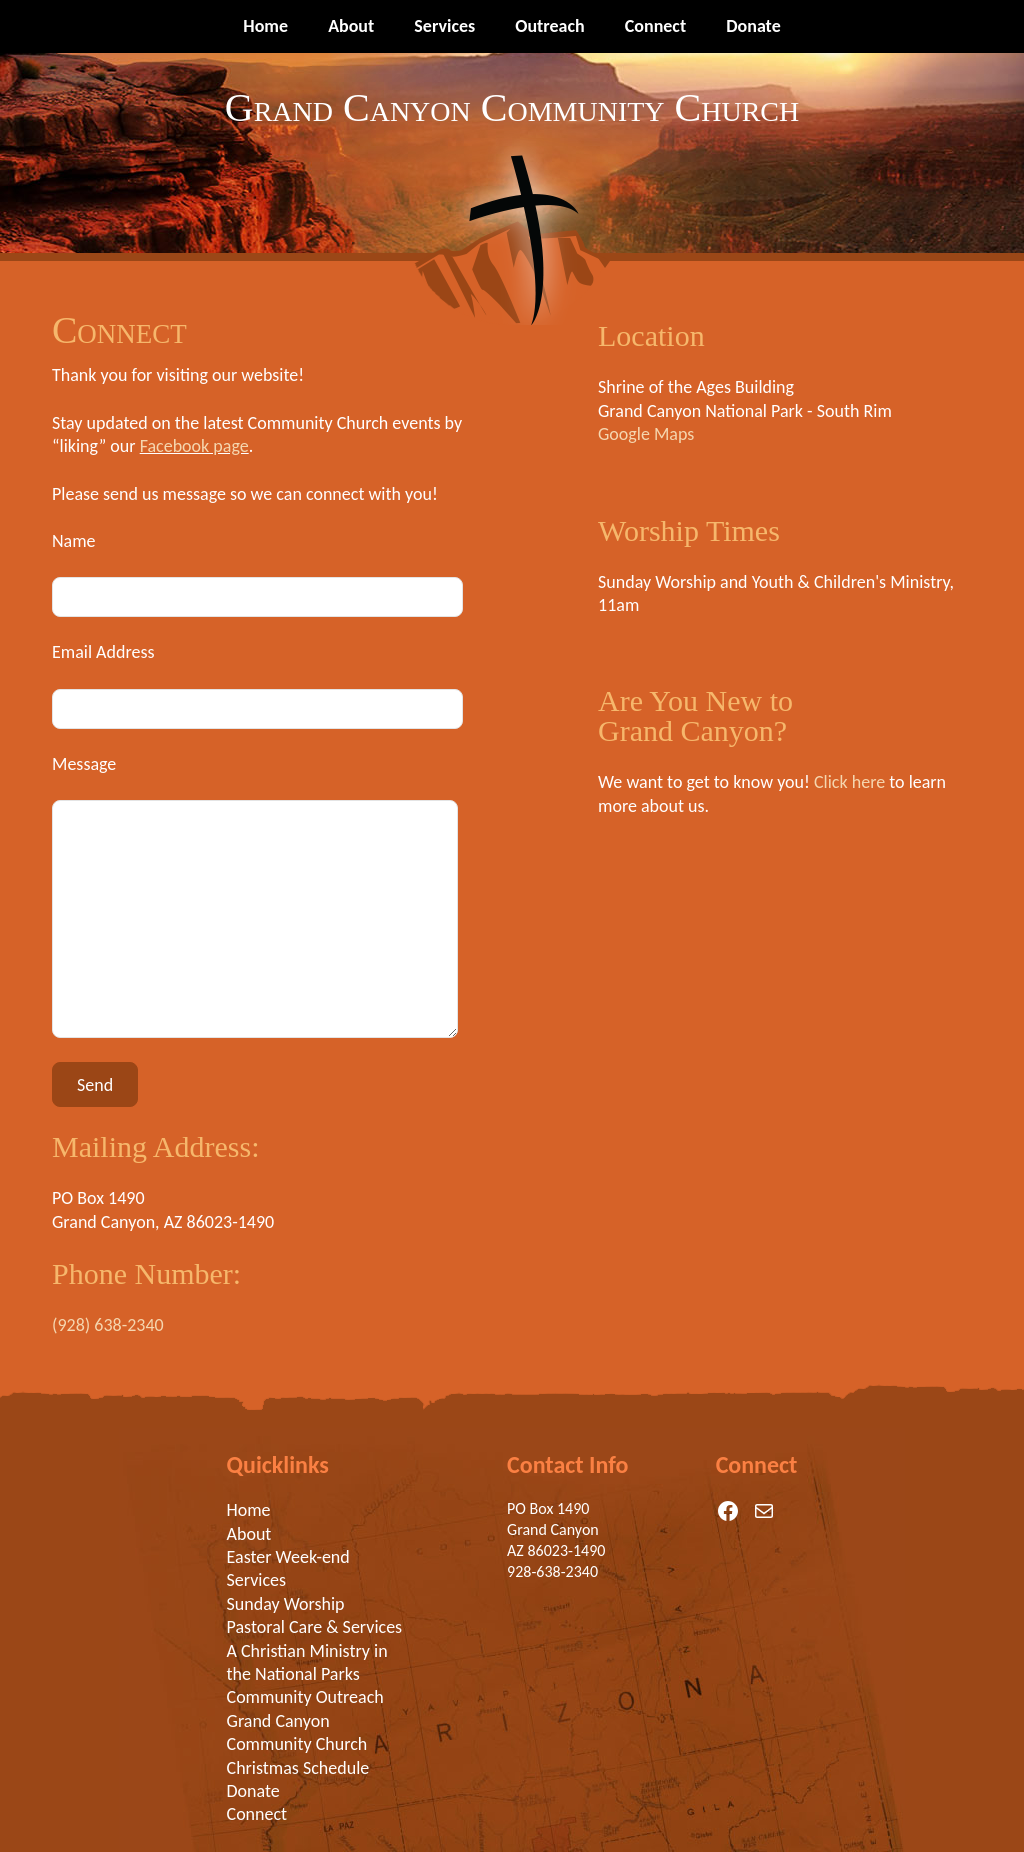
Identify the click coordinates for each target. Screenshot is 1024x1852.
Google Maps (646, 434)
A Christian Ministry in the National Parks (307, 1662)
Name (74, 541)
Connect (655, 26)
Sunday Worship (286, 1604)
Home (265, 26)
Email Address (103, 652)
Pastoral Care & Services (315, 1627)
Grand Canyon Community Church (512, 107)
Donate (753, 26)
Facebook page (194, 446)
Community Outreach (305, 1697)
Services (444, 26)
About (351, 26)
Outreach (549, 26)
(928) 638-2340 (108, 1325)
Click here (849, 782)
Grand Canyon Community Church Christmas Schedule (298, 1744)
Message (84, 764)
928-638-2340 (552, 1571)
